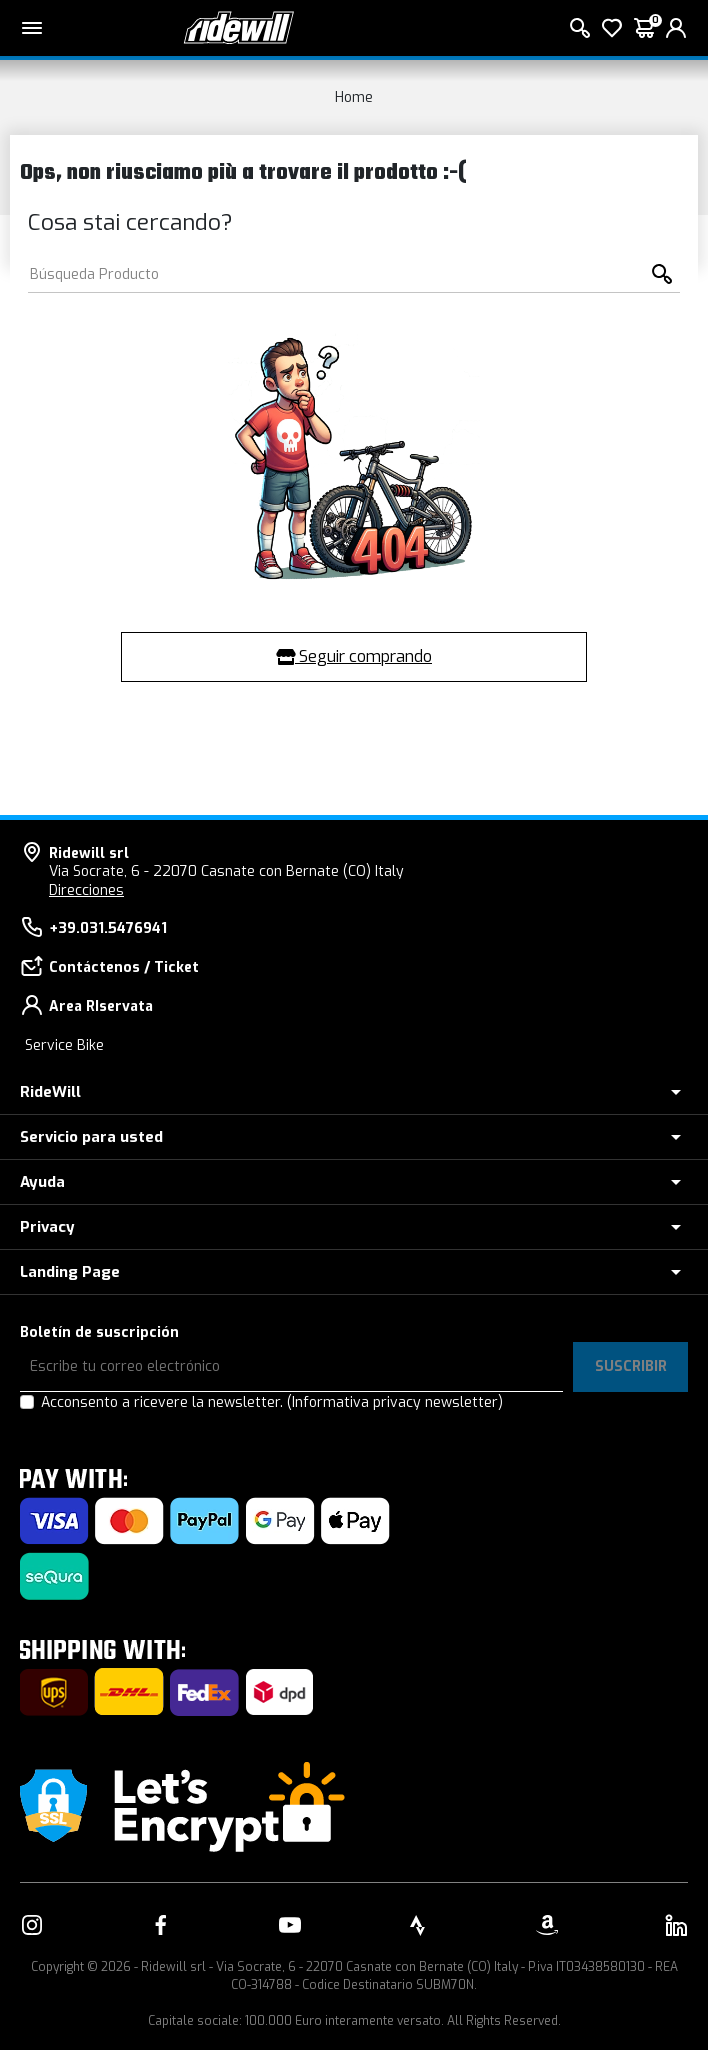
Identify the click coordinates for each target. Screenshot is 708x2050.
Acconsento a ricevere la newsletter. (272, 1402)
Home (354, 97)
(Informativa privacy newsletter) (395, 1402)
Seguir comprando (354, 656)
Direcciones (86, 890)
